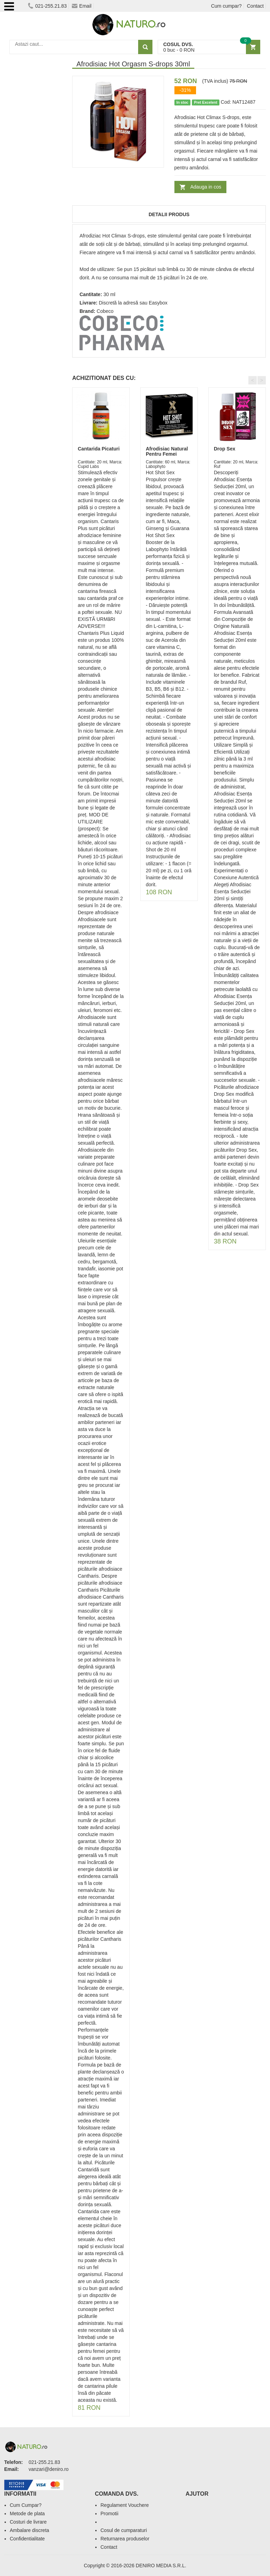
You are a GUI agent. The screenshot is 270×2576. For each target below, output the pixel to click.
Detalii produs (169, 214)
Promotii (109, 2513)
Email (81, 6)
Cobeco (105, 311)
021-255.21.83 (47, 6)
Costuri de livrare (28, 2522)
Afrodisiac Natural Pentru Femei (167, 451)
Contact (255, 6)
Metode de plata (27, 2513)
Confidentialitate (27, 2538)
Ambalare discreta (29, 2530)
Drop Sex (224, 449)
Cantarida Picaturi (99, 449)
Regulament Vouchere (124, 2505)
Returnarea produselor (124, 2538)
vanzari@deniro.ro (49, 2469)
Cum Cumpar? (26, 2505)
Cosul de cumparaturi (123, 2530)
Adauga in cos (206, 187)
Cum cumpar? (226, 6)
